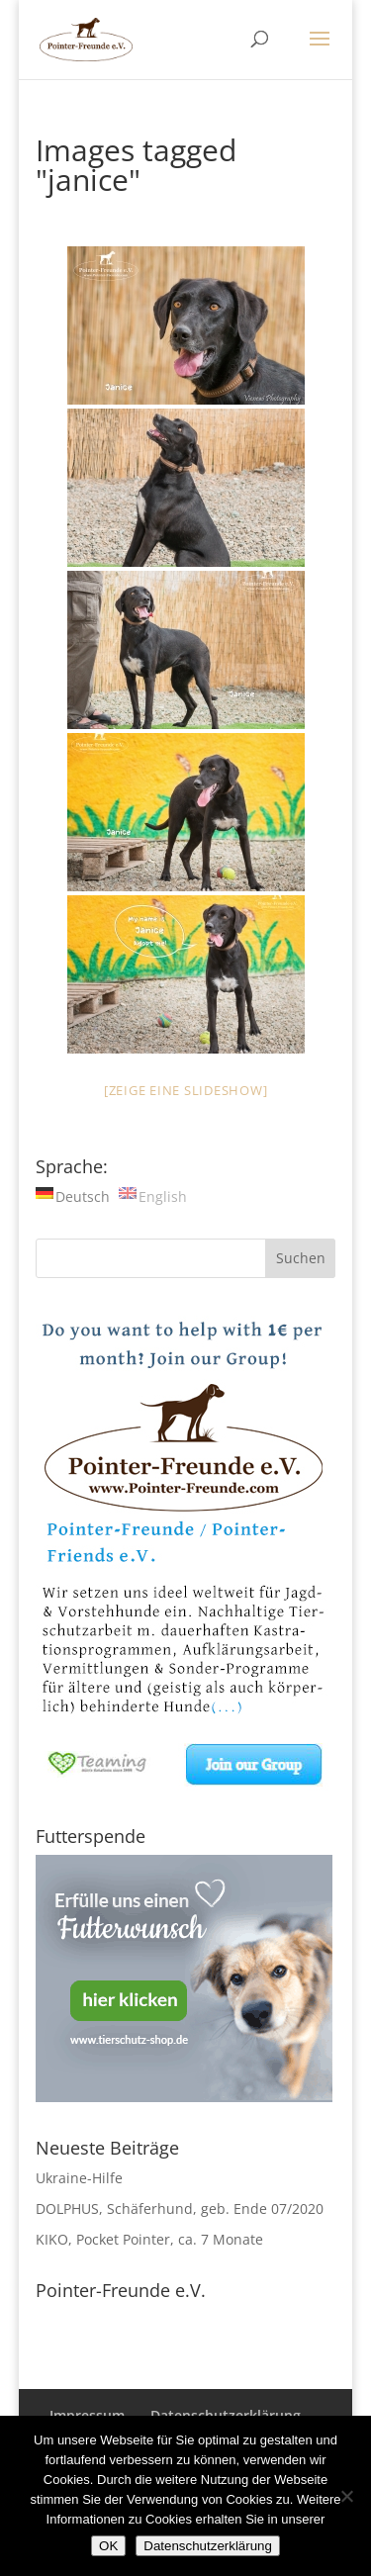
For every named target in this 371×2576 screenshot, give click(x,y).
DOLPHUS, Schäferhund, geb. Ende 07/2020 (180, 2208)
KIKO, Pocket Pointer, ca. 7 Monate (149, 2239)
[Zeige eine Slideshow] (186, 1090)
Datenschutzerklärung (207, 2545)
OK (108, 2545)
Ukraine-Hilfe (79, 2177)
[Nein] (346, 2496)
